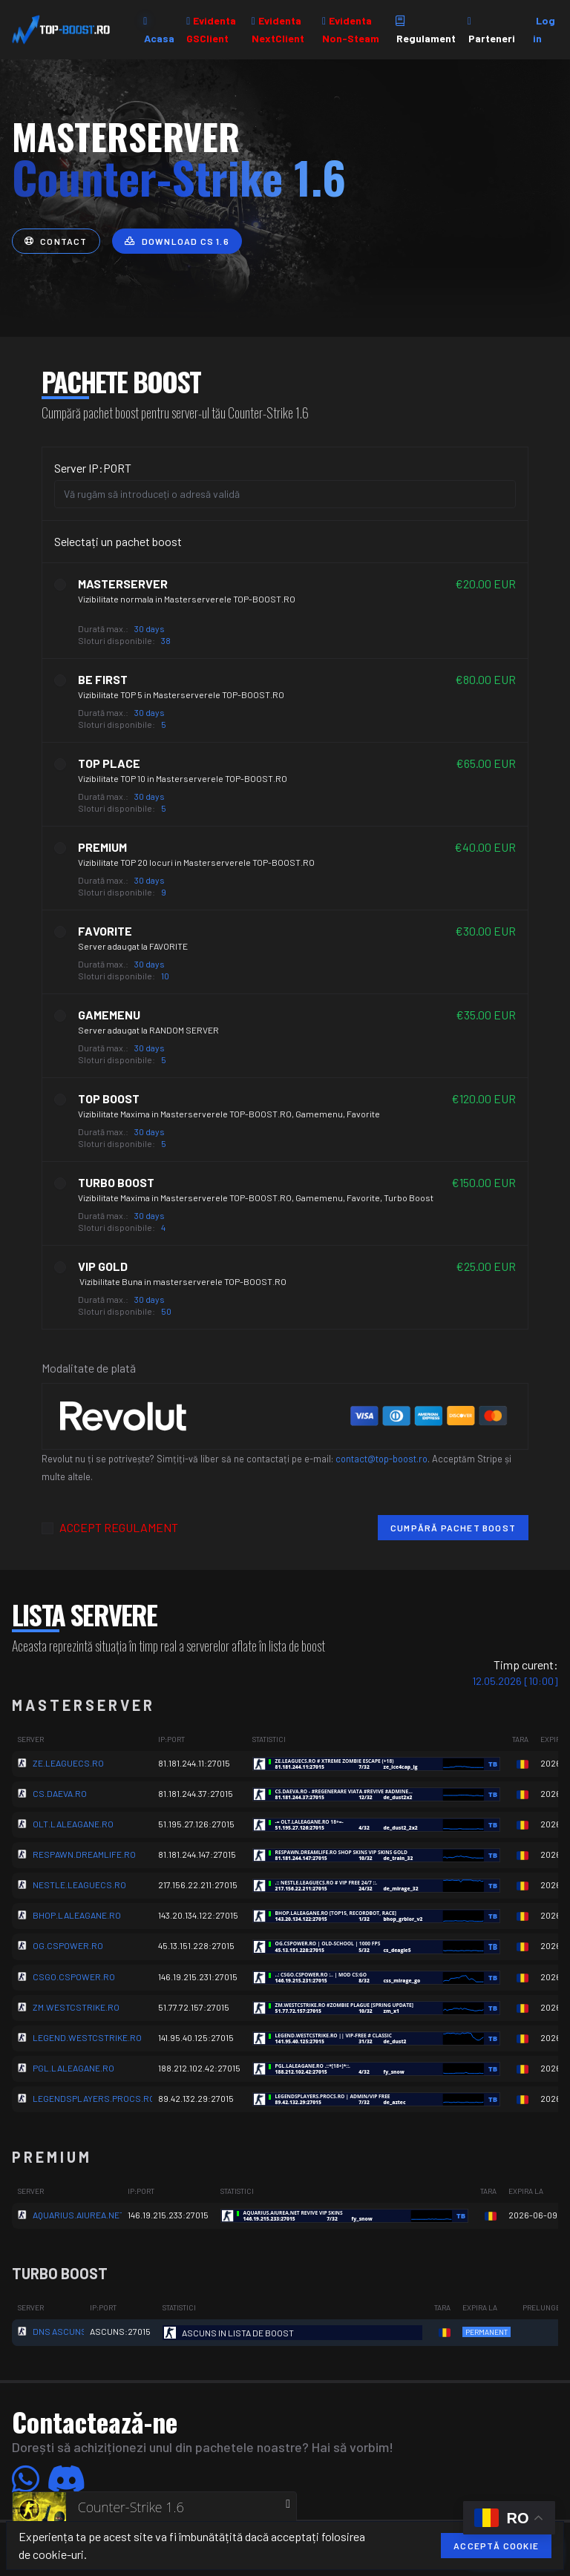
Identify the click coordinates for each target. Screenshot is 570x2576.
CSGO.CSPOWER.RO (74, 1976)
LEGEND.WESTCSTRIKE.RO (87, 2037)
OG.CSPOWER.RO (68, 1945)
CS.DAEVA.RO (60, 1793)
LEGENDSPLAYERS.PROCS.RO (94, 2098)
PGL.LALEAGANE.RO (73, 2068)
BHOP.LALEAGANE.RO (77, 1915)
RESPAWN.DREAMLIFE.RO (84, 1854)
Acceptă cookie (496, 2545)
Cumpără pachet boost (453, 1527)
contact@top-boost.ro (381, 1459)
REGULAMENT (141, 1527)
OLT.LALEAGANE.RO (73, 1823)
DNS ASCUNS (60, 2331)
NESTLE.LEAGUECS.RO (79, 1884)
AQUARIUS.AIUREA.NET (79, 2214)
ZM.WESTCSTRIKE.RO (76, 2007)
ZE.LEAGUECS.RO (68, 1763)
